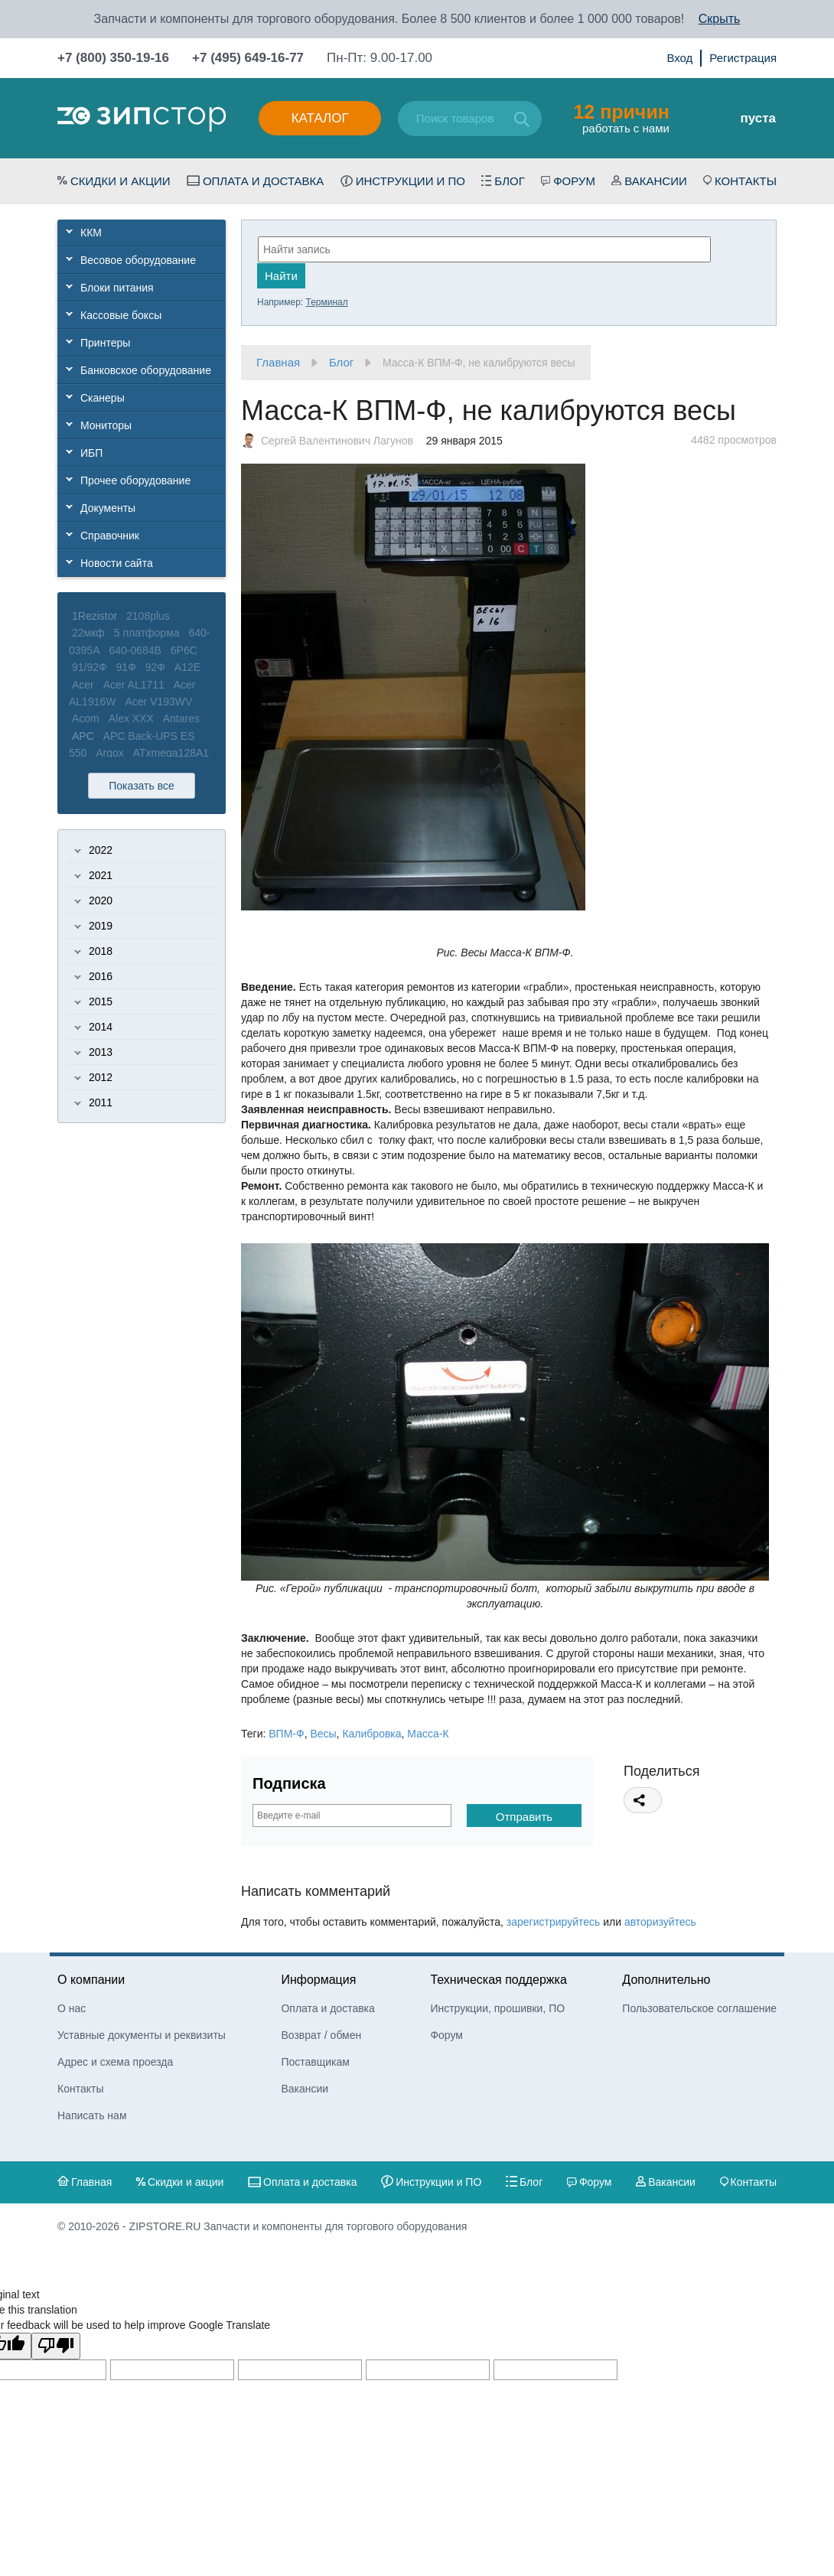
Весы (323, 1734)
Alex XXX (131, 718)
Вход (679, 57)
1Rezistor (94, 616)
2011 (100, 1102)
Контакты (746, 180)
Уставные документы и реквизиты (141, 2035)
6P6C (184, 650)
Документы (107, 508)
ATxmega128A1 (171, 753)
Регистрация (743, 57)
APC (83, 736)
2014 (100, 1027)
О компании (91, 1979)
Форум (574, 180)
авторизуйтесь (660, 1922)
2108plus (148, 616)
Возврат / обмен (321, 2035)
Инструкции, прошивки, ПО (497, 2008)
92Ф (155, 667)
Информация (318, 1979)
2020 (100, 900)
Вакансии (655, 180)
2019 (100, 926)
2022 (100, 850)
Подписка (289, 1783)
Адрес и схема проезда (115, 2062)
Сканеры (102, 398)
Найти (281, 275)
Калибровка (371, 1734)
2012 (100, 1077)
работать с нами (621, 118)
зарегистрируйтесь (554, 1922)
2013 (100, 1052)
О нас (71, 2008)
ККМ (91, 232)
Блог (509, 180)
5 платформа (147, 633)
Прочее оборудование (135, 480)
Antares (181, 718)
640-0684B (135, 650)
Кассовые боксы (120, 315)
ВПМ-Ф (286, 1734)
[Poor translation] (55, 2346)
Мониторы (106, 425)
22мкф (88, 633)
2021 (100, 875)
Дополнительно (666, 1979)
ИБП (91, 453)
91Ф (126, 667)
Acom (85, 718)
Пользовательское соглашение (699, 2008)
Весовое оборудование (138, 260)
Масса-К (427, 1734)
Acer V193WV (158, 701)
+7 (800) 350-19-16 (113, 57)
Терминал (326, 302)
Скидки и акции (120, 180)
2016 (100, 976)
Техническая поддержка (498, 1979)
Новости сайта (116, 563)
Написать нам (92, 2115)
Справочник (109, 535)
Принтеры (105, 343)
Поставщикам (315, 2062)
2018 (100, 951)
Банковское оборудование (145, 370)
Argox (110, 753)
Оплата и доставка (263, 180)
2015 (100, 1001)
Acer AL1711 (134, 685)
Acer (83, 685)
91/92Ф (89, 667)
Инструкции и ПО (410, 180)
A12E (187, 667)
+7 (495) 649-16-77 (248, 57)
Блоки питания (117, 288)
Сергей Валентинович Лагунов (337, 441)
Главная (278, 362)
